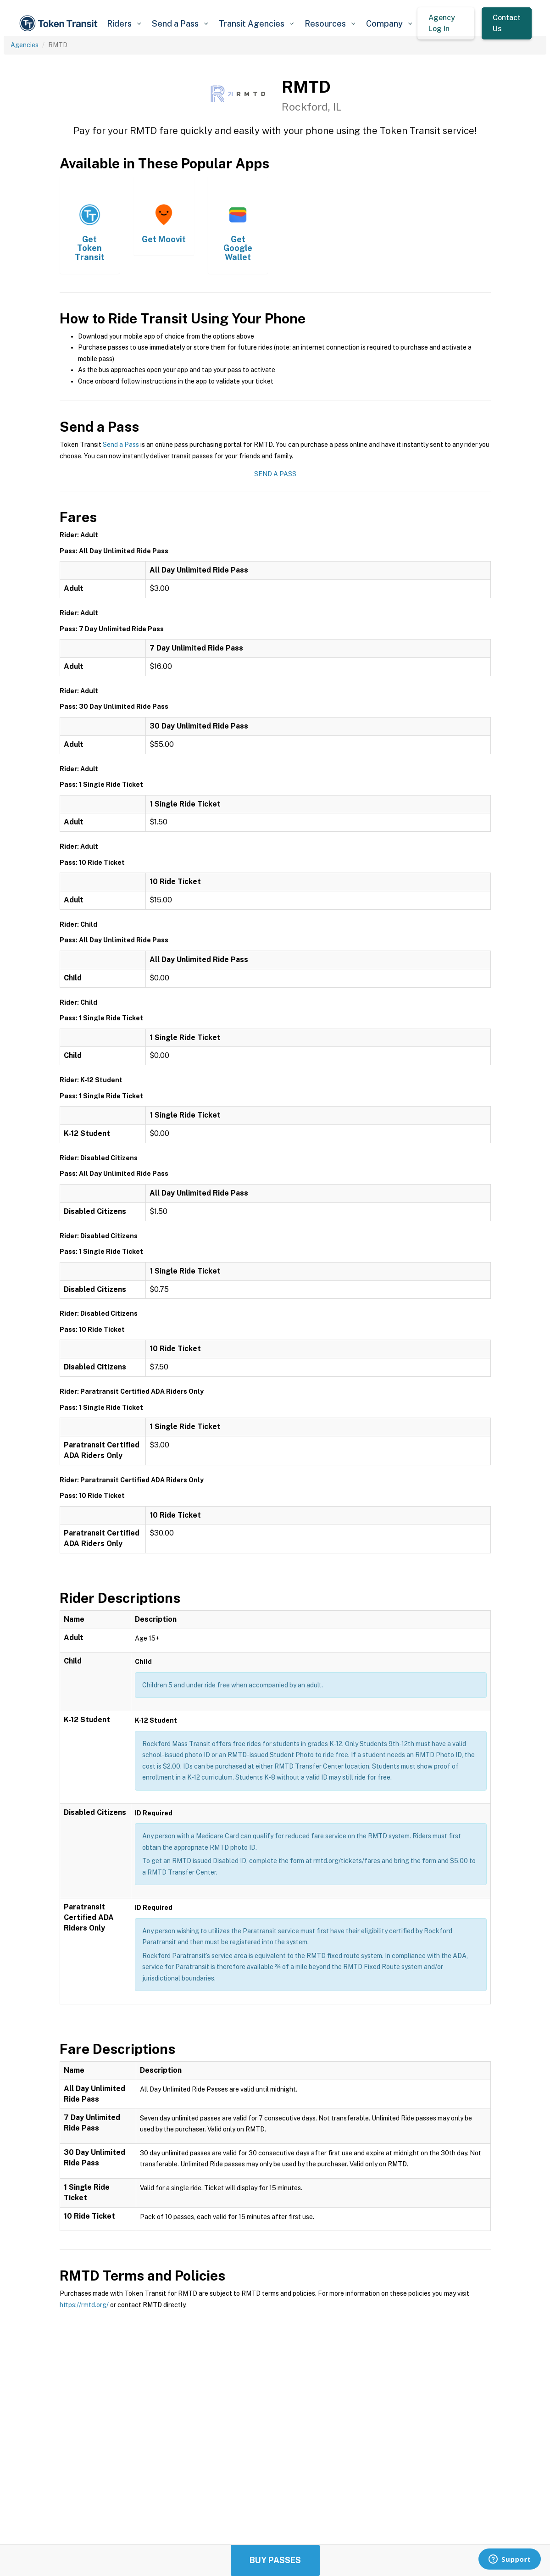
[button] (123, 23)
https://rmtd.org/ (84, 2305)
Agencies (25, 45)
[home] (59, 23)
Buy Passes (275, 2560)
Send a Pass (121, 444)
